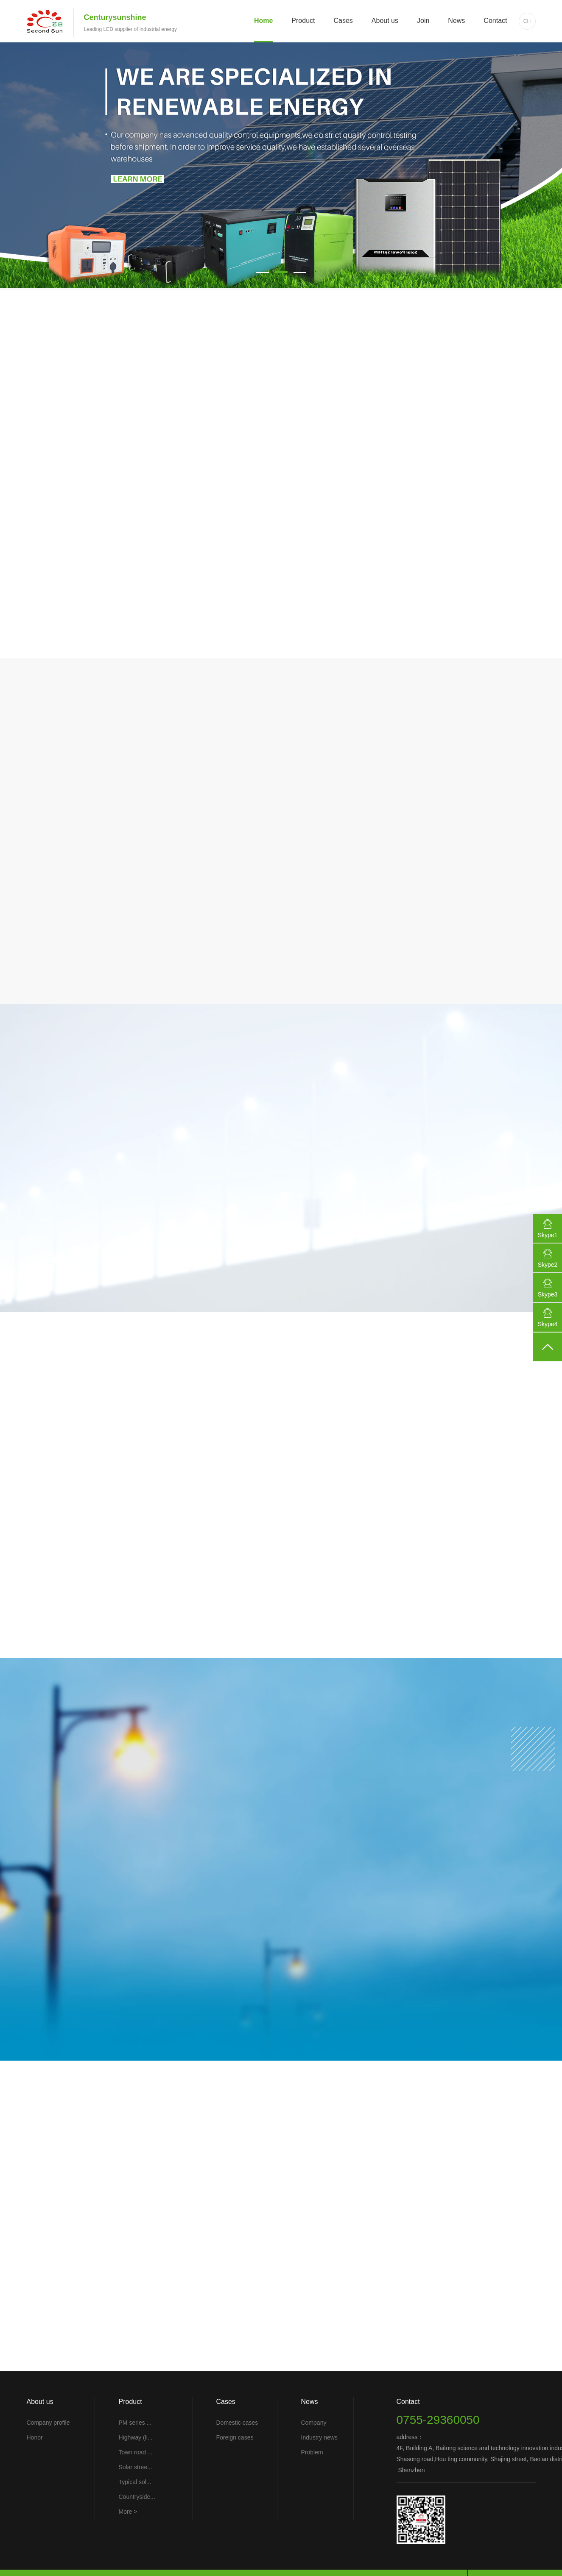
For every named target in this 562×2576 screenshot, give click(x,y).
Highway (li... (136, 2437)
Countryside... (137, 2496)
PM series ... (135, 2422)
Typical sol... (135, 2482)
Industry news (319, 2437)
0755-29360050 (438, 2419)
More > (128, 2511)
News (456, 20)
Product (303, 20)
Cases (342, 20)
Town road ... (136, 2452)
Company (314, 2422)
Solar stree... (135, 2467)
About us (385, 20)
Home (263, 20)
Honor (35, 2437)
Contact (495, 20)
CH (527, 21)
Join (423, 20)
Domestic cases (237, 2422)
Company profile (48, 2422)
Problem (312, 2452)
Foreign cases (235, 2437)
